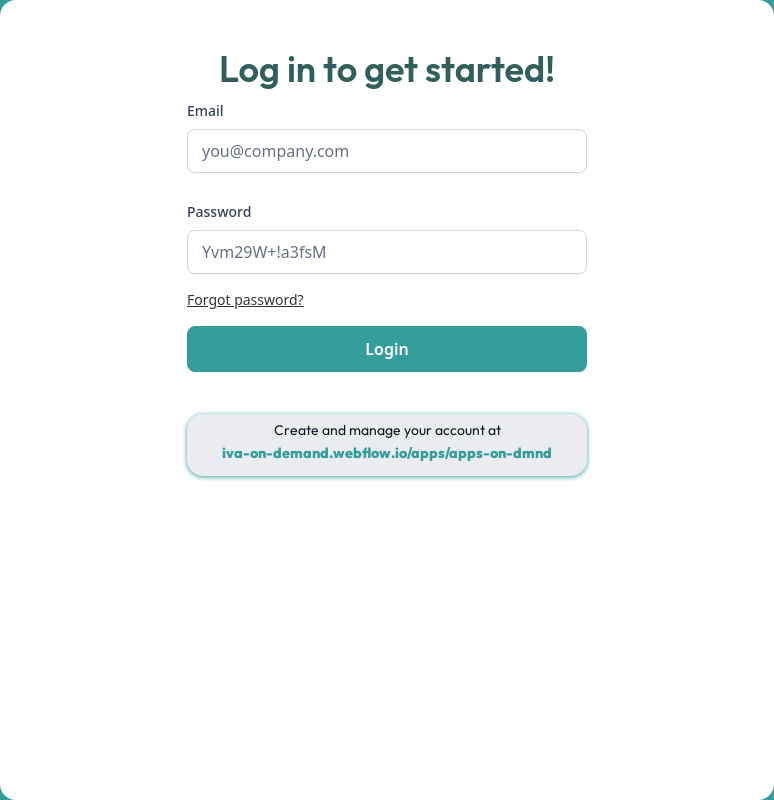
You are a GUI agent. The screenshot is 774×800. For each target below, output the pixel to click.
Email (205, 110)
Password (219, 211)
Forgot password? (245, 299)
